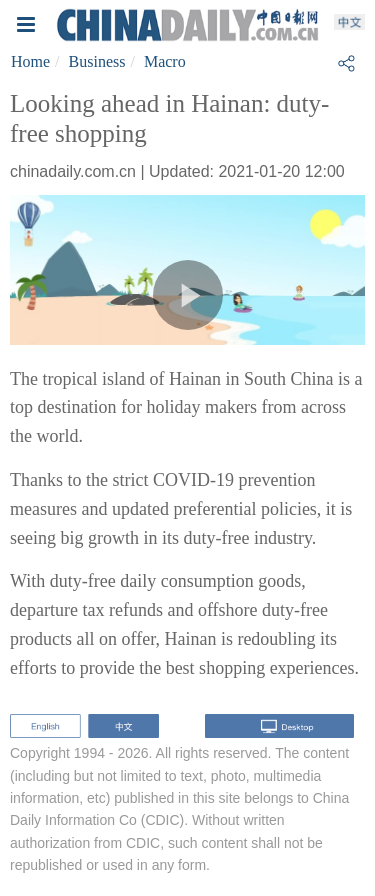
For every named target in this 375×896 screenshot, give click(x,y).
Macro (165, 61)
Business (97, 61)
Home (30, 61)
